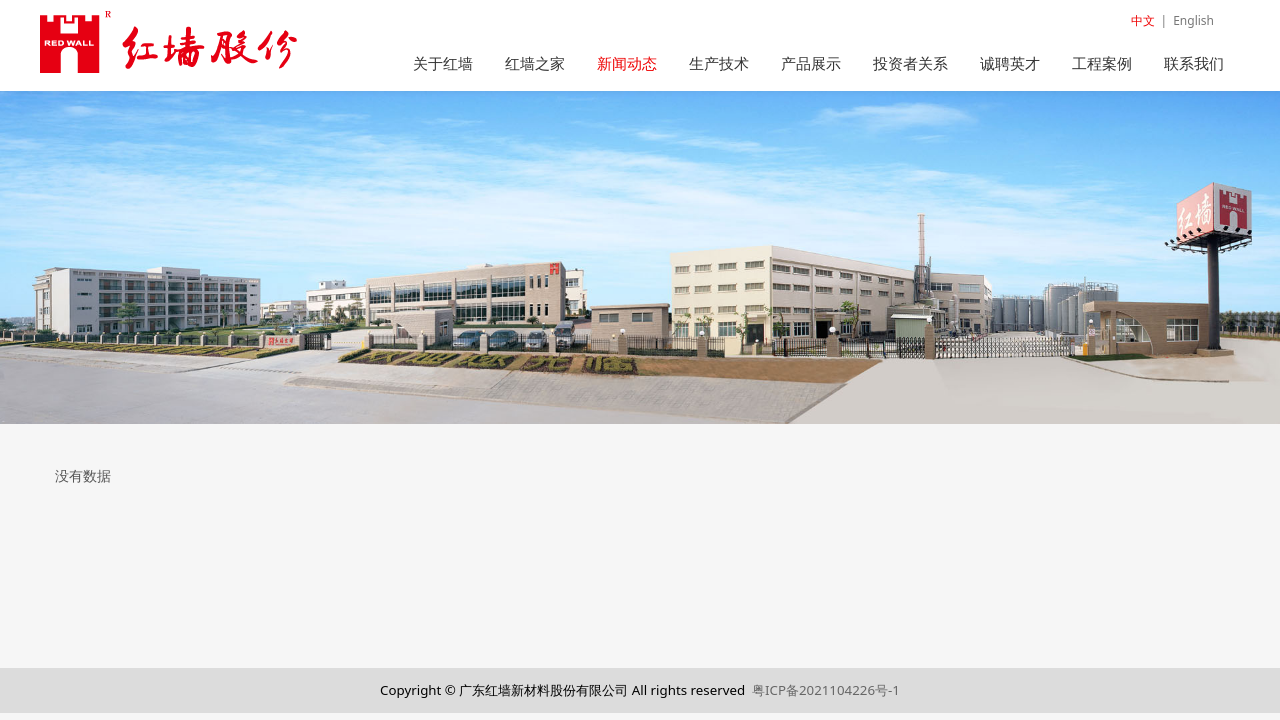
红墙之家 (535, 63)
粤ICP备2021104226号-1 (826, 690)
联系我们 (1194, 63)
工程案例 (1102, 63)
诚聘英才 (1010, 63)
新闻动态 (627, 63)
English (1193, 20)
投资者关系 (910, 63)
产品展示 (811, 63)
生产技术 (719, 63)
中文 (1143, 20)
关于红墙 (443, 63)
